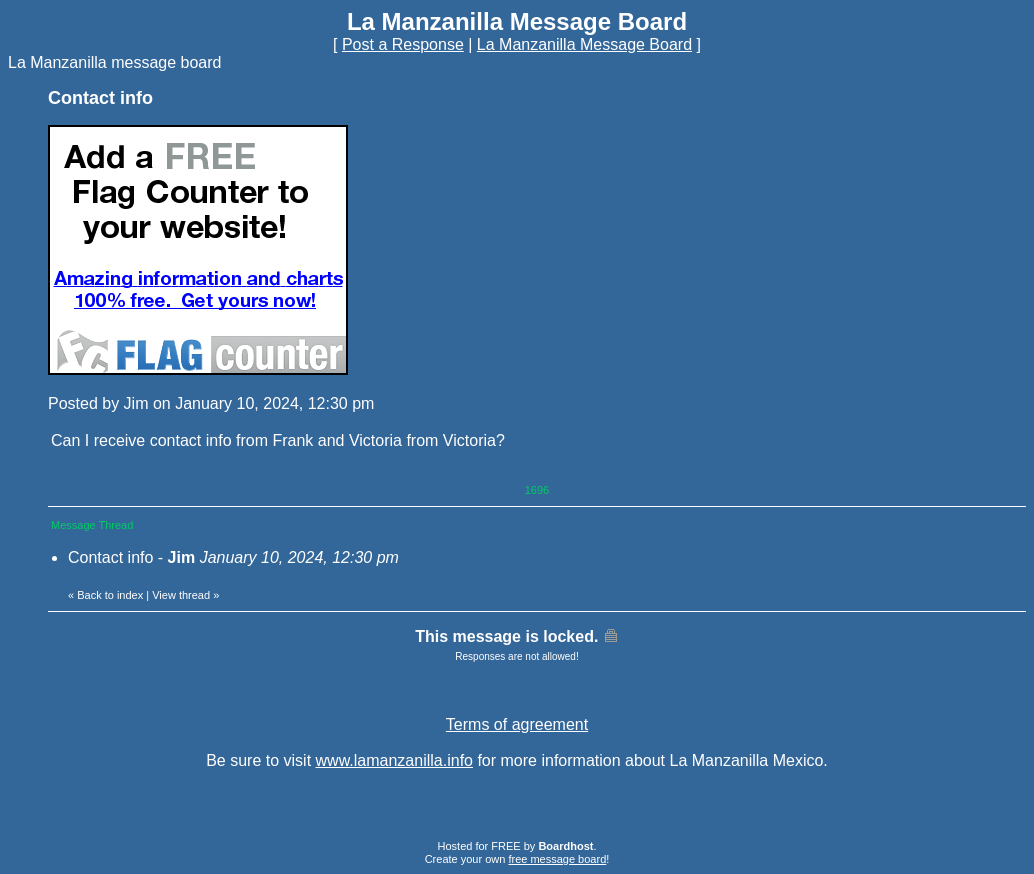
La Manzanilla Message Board (584, 44)
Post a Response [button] (403, 44)
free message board (557, 859)
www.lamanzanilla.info (394, 760)
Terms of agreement (517, 724)
